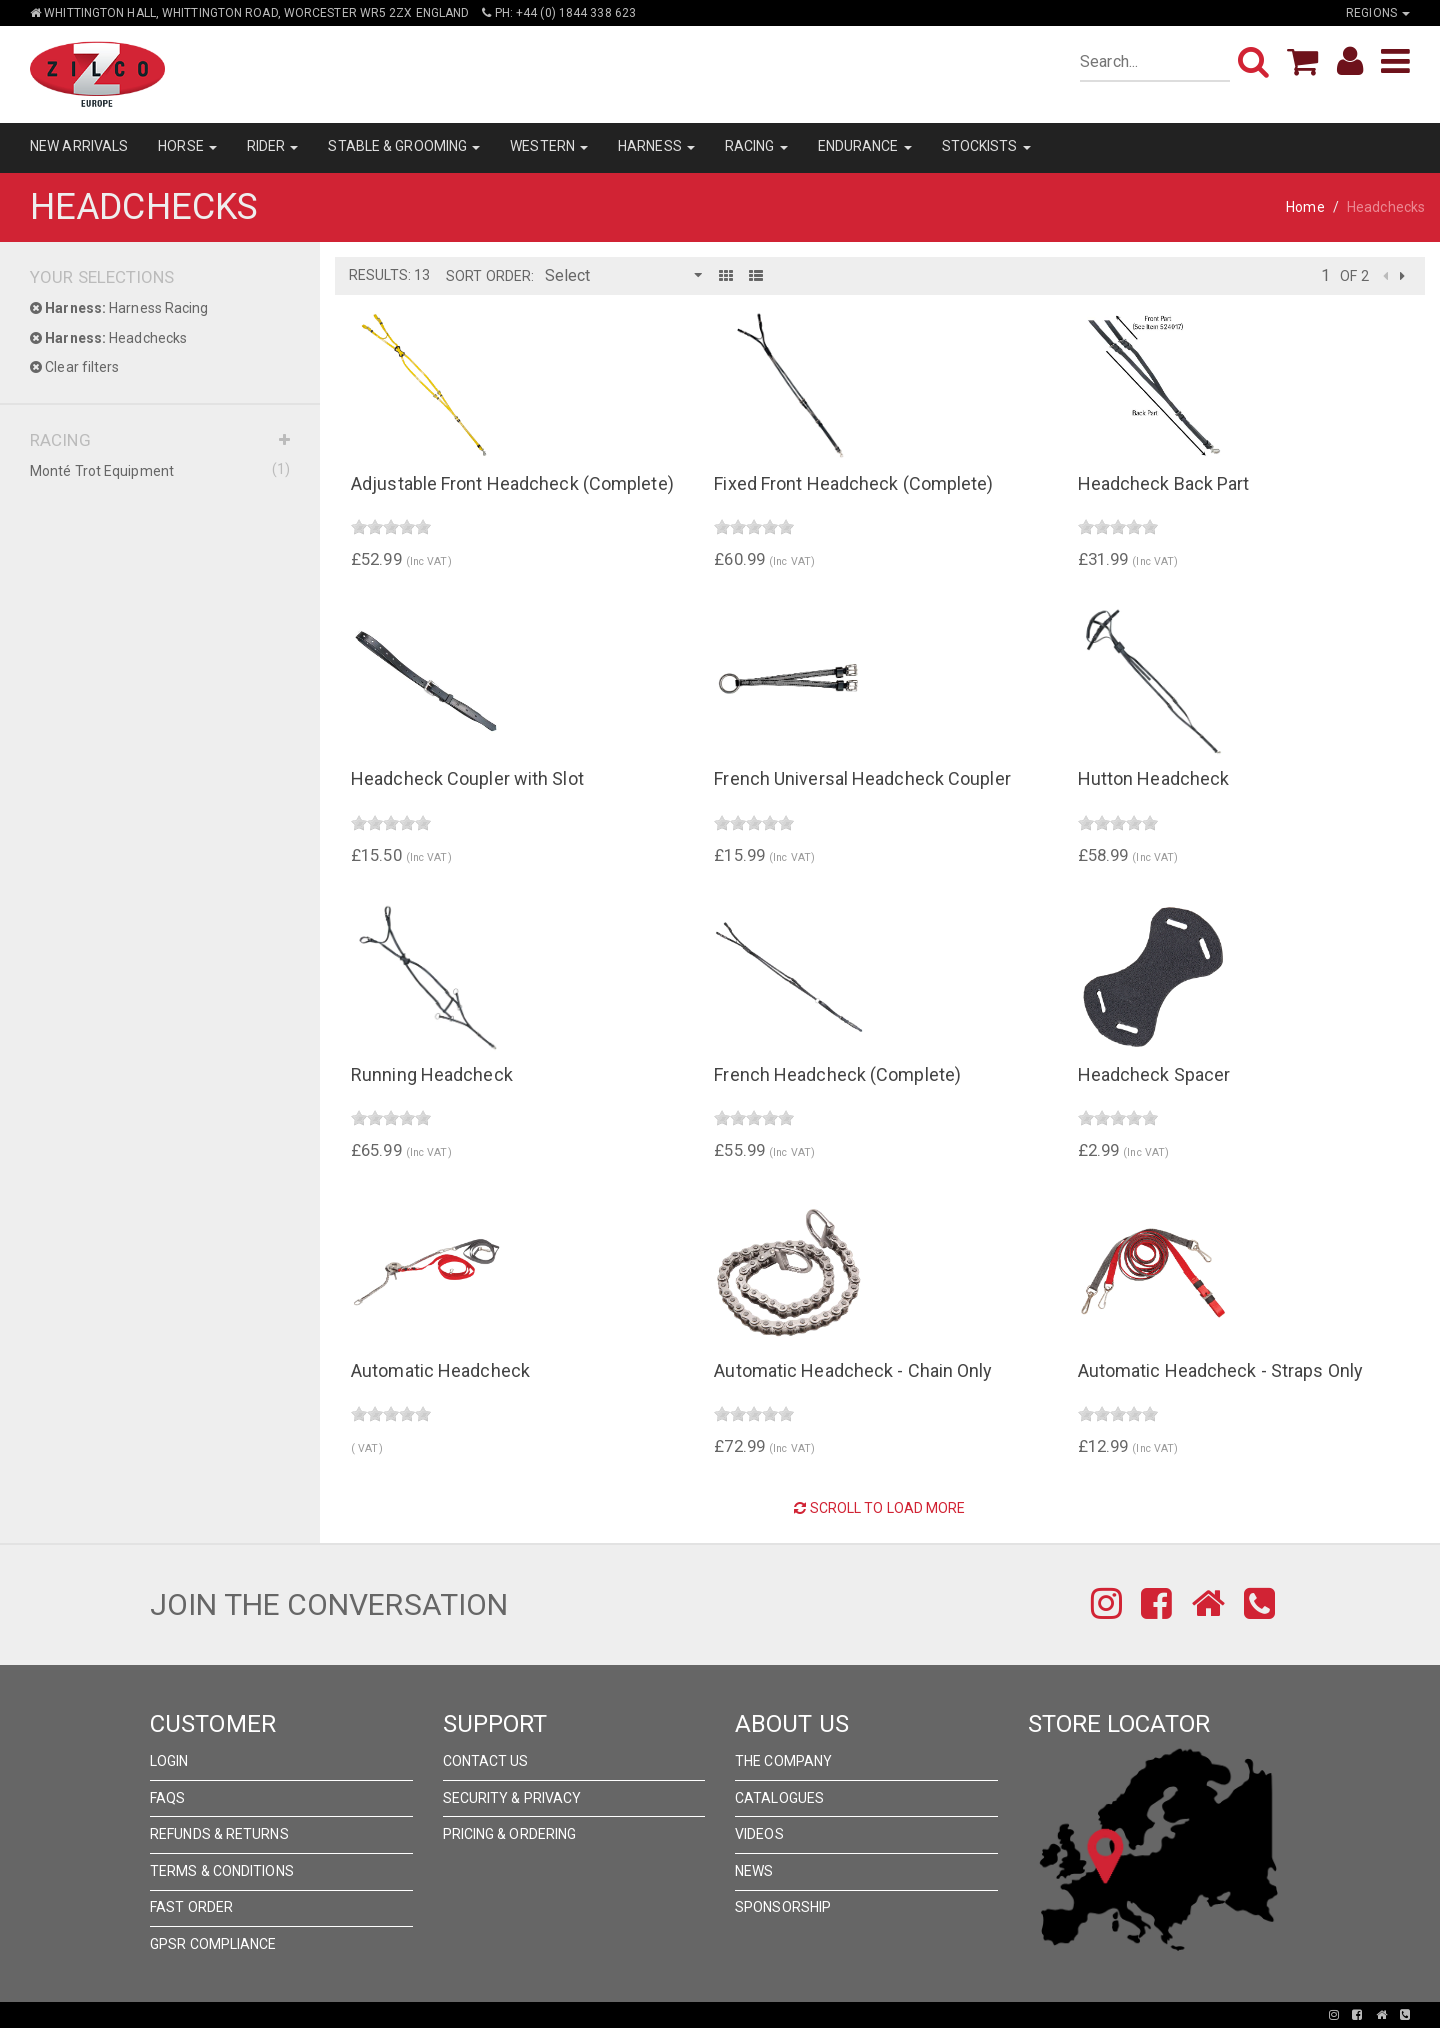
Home (1305, 207)
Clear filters (75, 367)
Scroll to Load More (879, 1508)
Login (169, 1761)
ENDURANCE (865, 146)
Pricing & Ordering (510, 1834)
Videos (759, 1834)
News (754, 1871)
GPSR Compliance (213, 1944)
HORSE (187, 146)
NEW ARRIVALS (79, 146)
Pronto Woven (650, 2015)
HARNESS (656, 146)
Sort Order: (490, 276)
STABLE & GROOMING (404, 146)
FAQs (167, 1798)
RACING (756, 146)
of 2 (1354, 276)
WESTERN (549, 146)
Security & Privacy (512, 1798)
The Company (783, 1761)
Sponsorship (783, 1907)
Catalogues (779, 1798)
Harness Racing (119, 308)
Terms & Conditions (222, 1871)
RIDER (273, 146)
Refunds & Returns (219, 1834)
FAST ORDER (191, 1907)
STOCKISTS (986, 146)
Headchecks (108, 338)
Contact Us (486, 1761)
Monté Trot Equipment (160, 470)
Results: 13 (389, 275)
